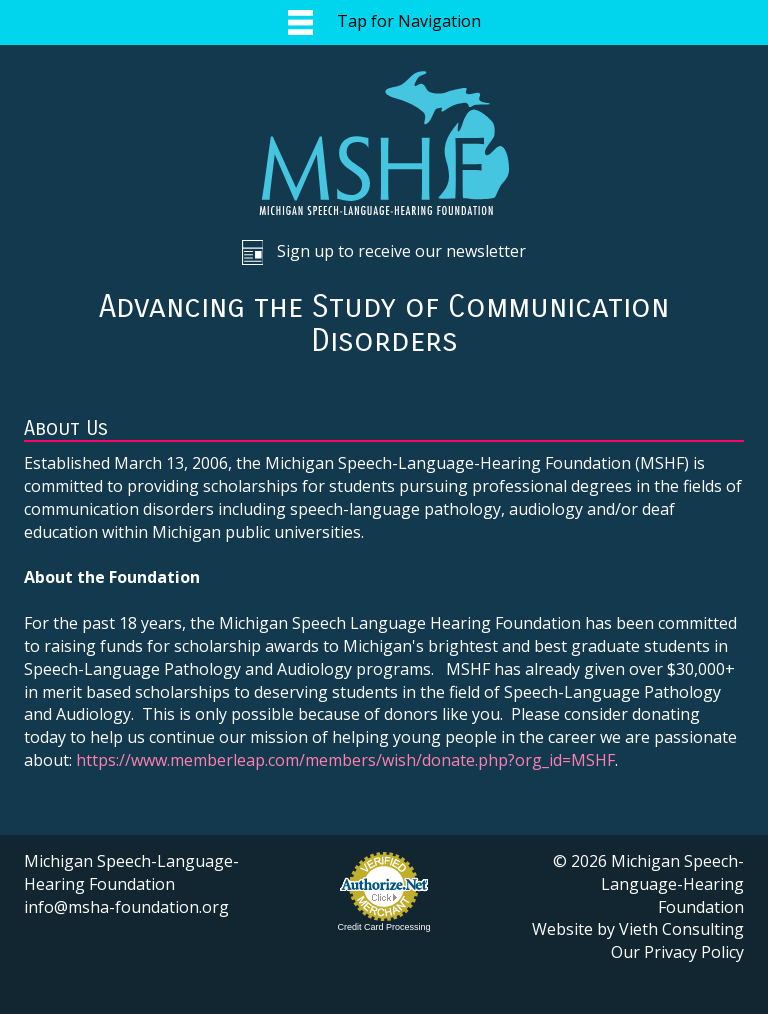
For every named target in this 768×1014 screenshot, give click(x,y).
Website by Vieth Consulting (638, 929)
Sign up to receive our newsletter (384, 252)
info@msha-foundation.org (126, 907)
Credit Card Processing (383, 927)
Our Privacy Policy (677, 952)
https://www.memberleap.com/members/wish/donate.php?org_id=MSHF (345, 760)
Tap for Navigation (384, 22)
